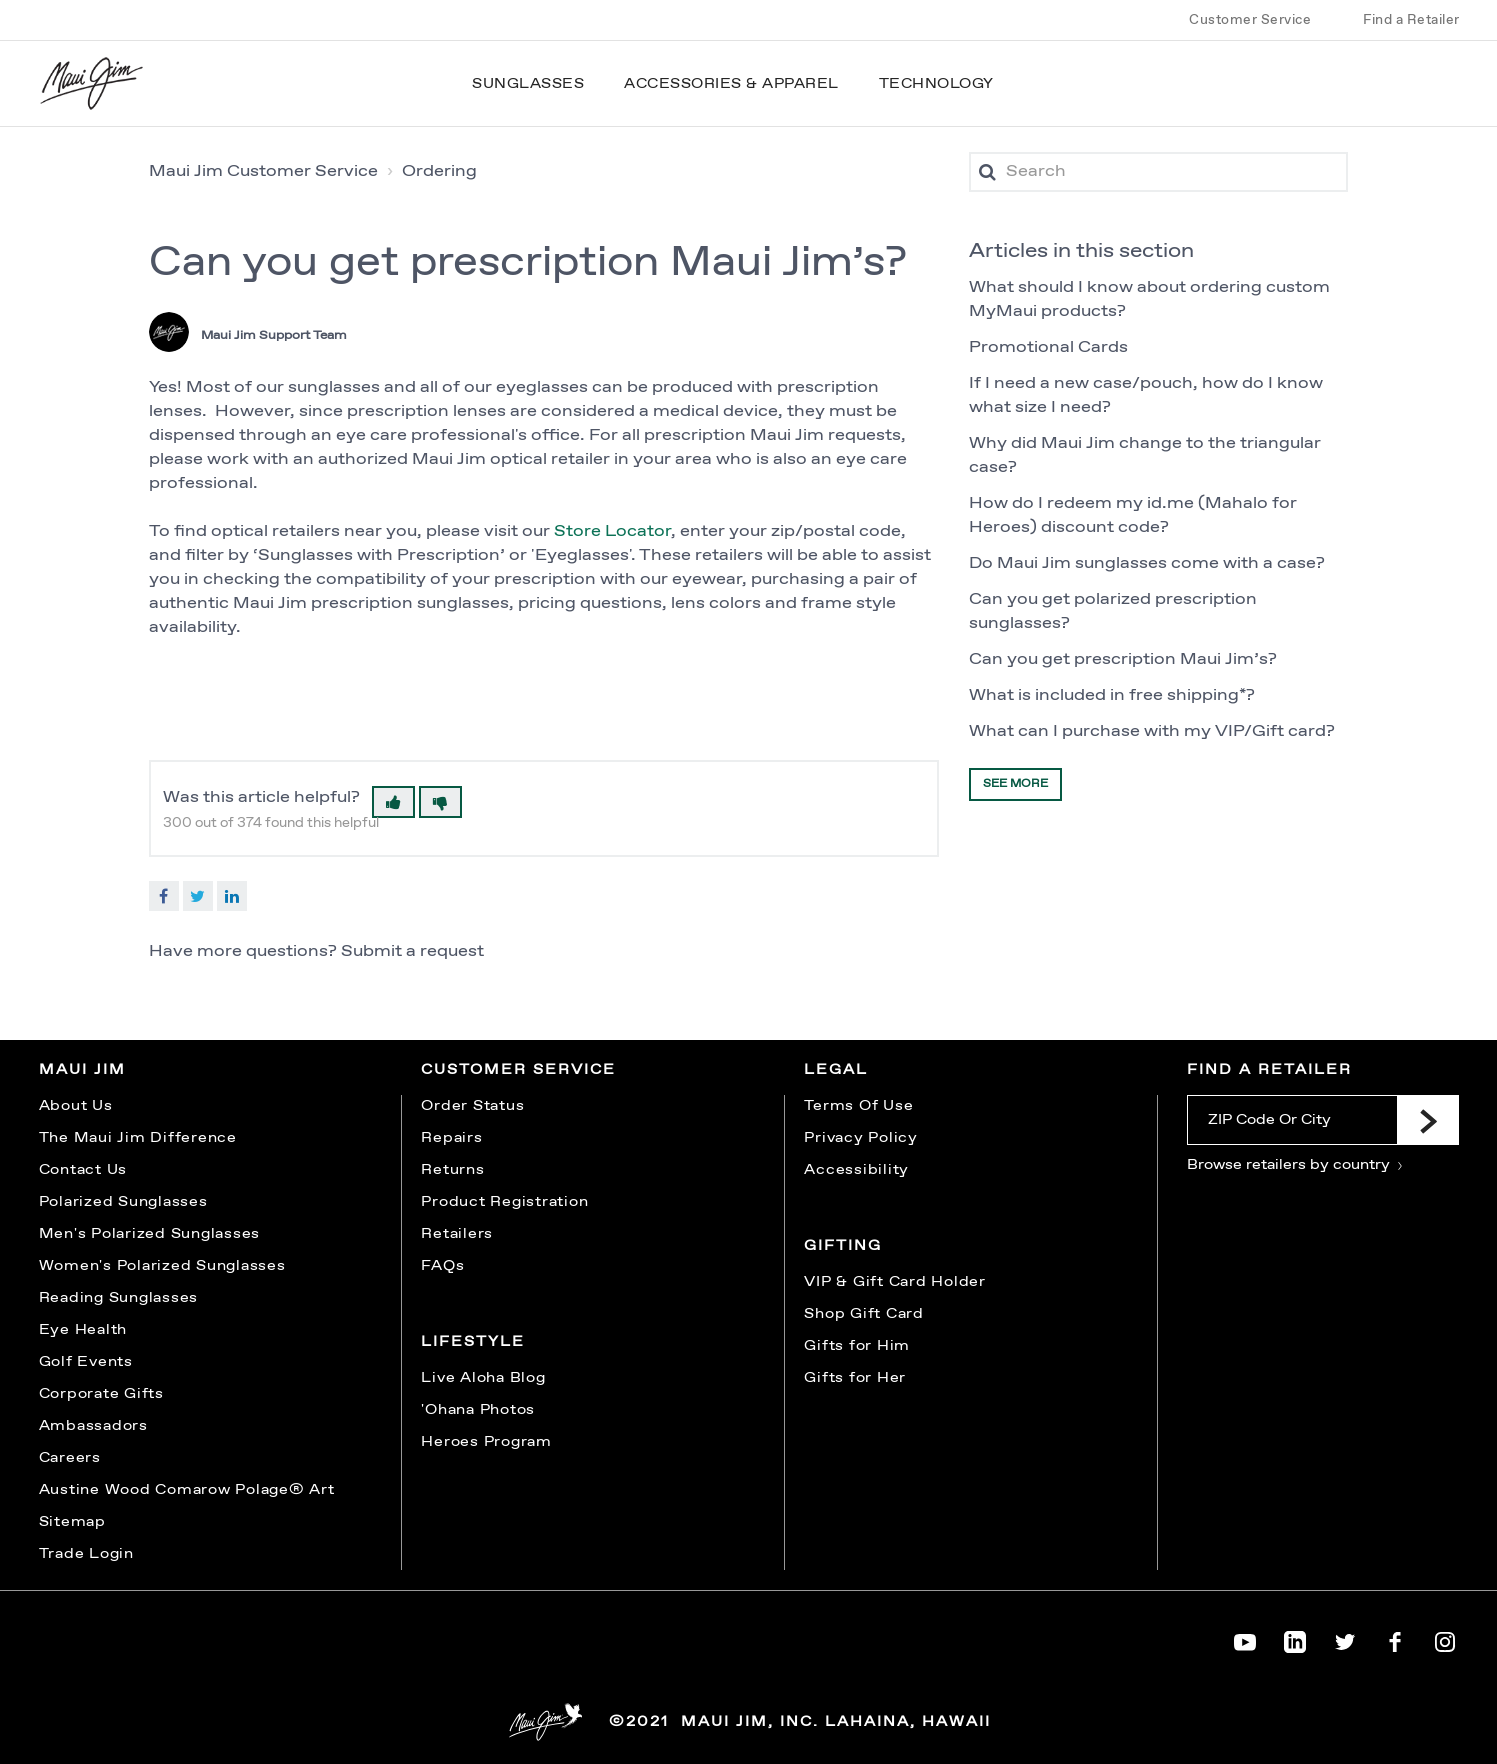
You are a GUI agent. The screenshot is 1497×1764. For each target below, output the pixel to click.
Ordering (439, 171)
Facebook (164, 896)
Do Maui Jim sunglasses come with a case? (1147, 563)
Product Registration (504, 1202)
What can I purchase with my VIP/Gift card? (1152, 731)
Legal (836, 1070)
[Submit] (1428, 1120)
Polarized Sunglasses (123, 1202)
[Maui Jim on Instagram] (1445, 1638)
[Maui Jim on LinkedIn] (1295, 1638)
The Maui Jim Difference (138, 1138)
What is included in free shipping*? (1112, 695)
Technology (936, 84)
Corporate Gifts (101, 1394)
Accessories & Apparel (731, 84)
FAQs (442, 1266)
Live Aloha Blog (483, 1378)
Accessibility (856, 1170)
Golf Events (86, 1362)
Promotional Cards (1048, 347)
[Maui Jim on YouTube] (1245, 1638)
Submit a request (412, 951)
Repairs (451, 1138)
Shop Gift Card (864, 1314)
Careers (70, 1458)
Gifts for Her (855, 1378)
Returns (452, 1170)
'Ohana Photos (478, 1410)
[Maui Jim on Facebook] (1395, 1638)
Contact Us (83, 1170)
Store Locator (612, 531)
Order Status (472, 1106)
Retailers (457, 1234)
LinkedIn (232, 896)
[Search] (1159, 172)
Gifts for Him (857, 1346)
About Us (76, 1106)
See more (1016, 784)
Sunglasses (528, 84)
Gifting (843, 1246)
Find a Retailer (1411, 20)
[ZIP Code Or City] (1291, 1120)
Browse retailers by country (1295, 1165)
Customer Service (1250, 20)
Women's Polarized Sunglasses (162, 1266)
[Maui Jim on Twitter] (1345, 1638)
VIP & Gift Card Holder (895, 1282)
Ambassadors (93, 1426)
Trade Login (86, 1554)
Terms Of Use (858, 1106)
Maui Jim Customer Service (263, 171)
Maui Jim (82, 1070)
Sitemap (72, 1522)
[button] (393, 802)
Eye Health (83, 1330)
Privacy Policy (861, 1138)
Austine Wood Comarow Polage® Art (187, 1490)
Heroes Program (486, 1442)
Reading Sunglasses (119, 1298)
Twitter (198, 896)
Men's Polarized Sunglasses (150, 1234)
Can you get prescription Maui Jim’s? (1123, 659)
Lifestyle (473, 1342)
